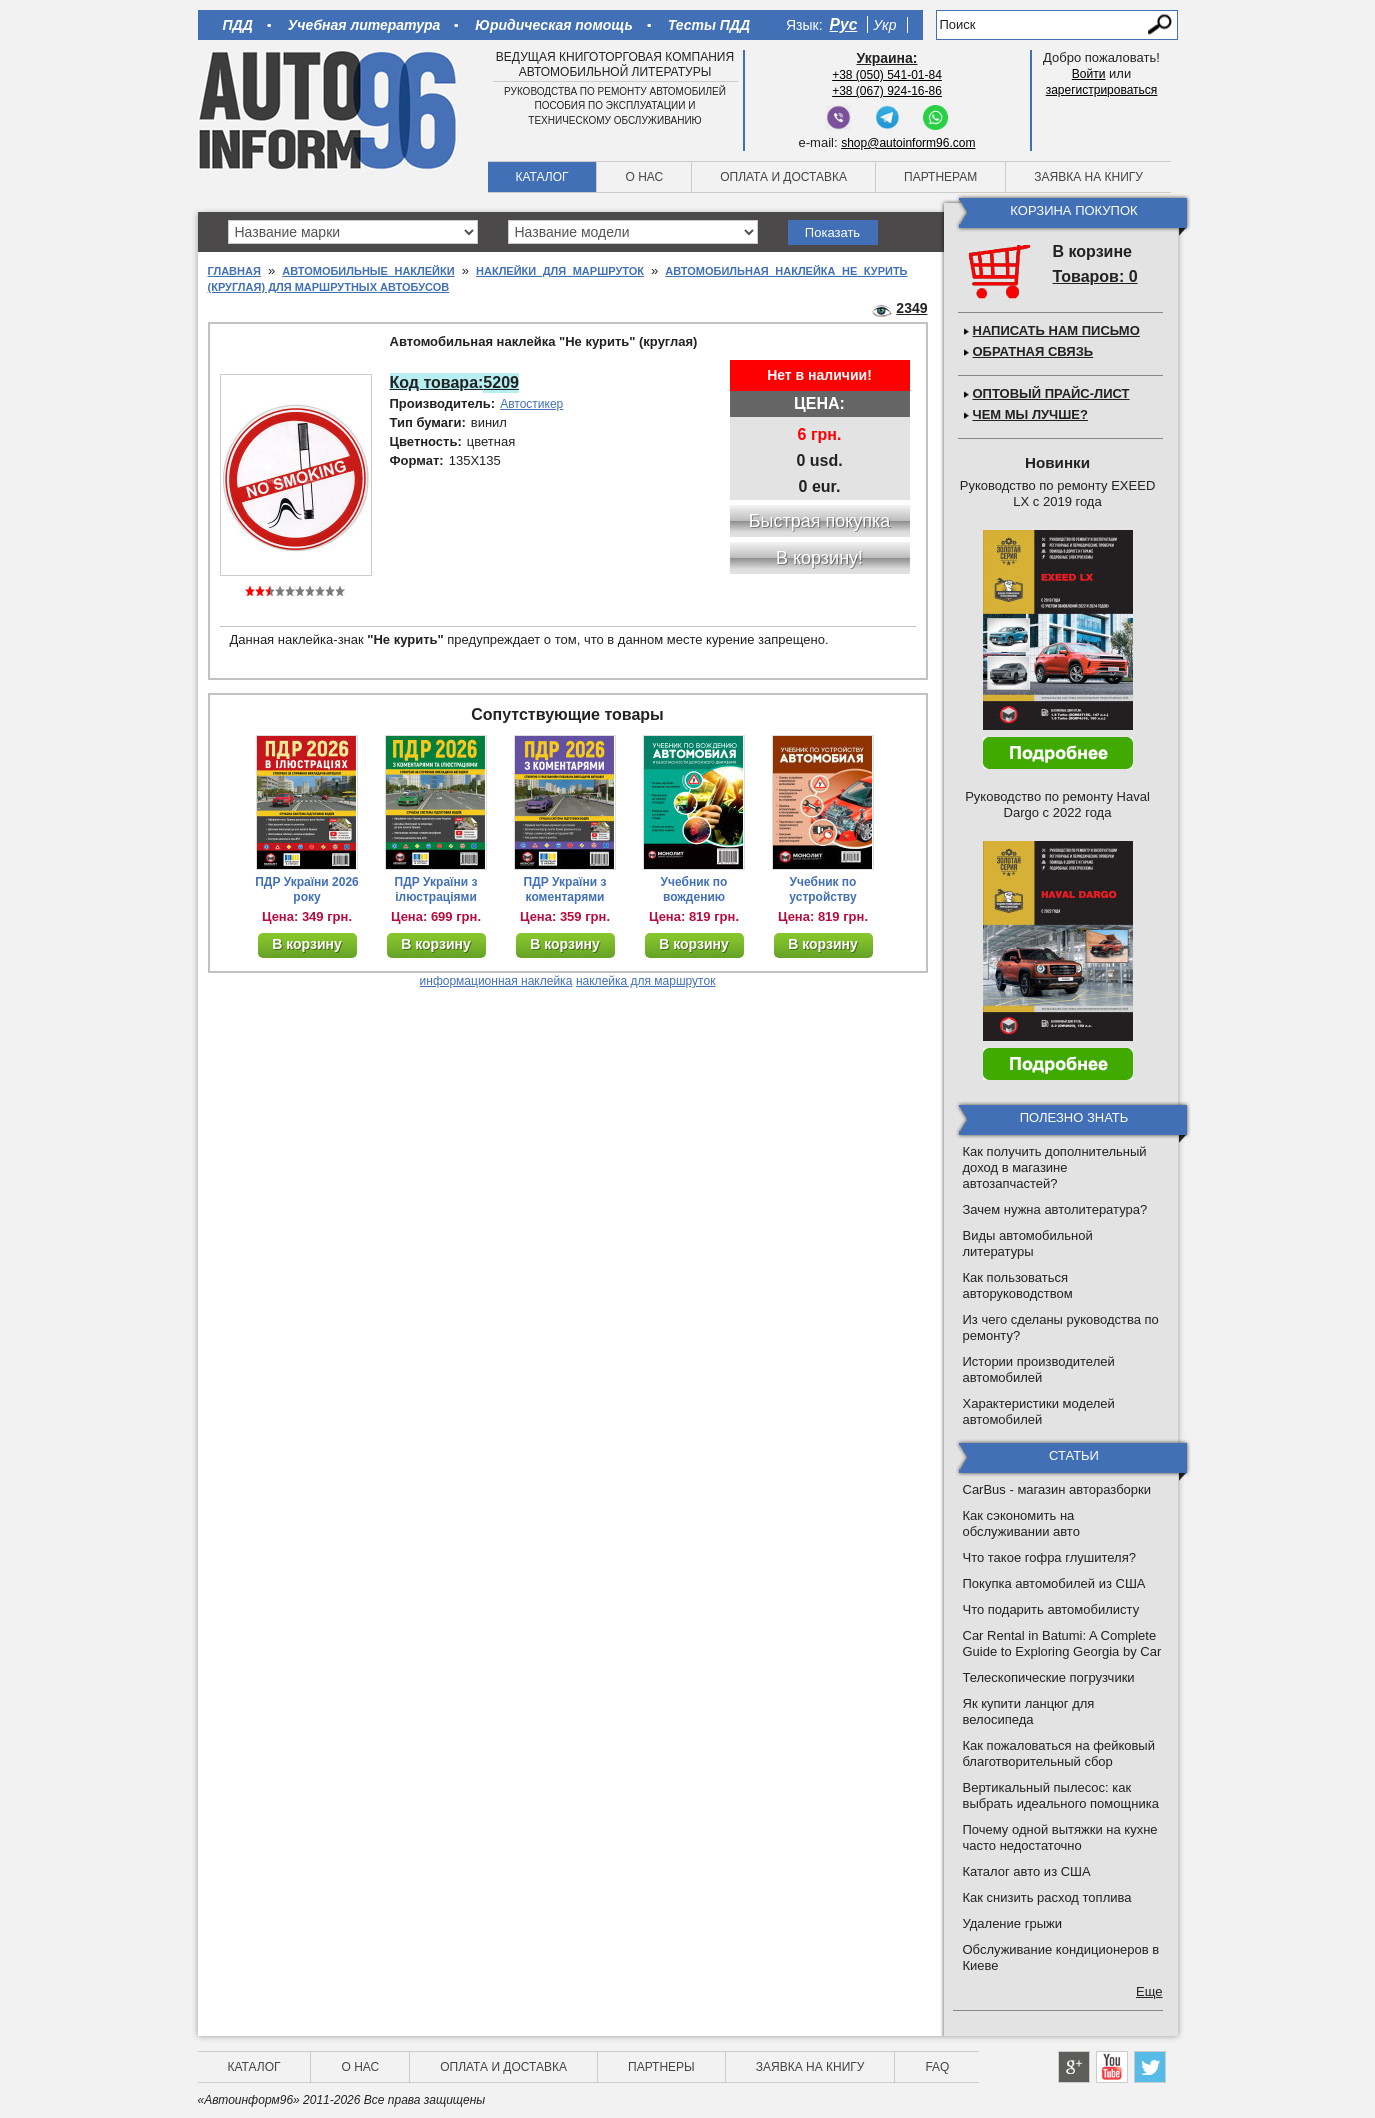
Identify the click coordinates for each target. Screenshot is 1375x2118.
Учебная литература (364, 25)
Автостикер (531, 404)
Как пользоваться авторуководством (1018, 1285)
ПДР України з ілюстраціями (436, 889)
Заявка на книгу (1088, 177)
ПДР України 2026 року (307, 889)
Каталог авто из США (1027, 1871)
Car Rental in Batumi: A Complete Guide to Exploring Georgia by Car (1062, 1643)
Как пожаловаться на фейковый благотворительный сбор (1059, 1753)
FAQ (937, 2067)
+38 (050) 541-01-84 (887, 75)
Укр (884, 25)
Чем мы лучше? (1030, 414)
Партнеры (661, 2067)
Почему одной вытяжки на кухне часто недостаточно (1060, 1837)
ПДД (238, 25)
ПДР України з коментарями (565, 889)
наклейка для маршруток (645, 981)
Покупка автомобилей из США (1054, 1583)
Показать (832, 232)
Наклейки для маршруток (560, 271)
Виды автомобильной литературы (1028, 1243)
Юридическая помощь (553, 25)
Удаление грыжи (1012, 1923)
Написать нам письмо (1056, 330)
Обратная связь (1033, 351)
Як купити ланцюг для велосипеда (1029, 1711)
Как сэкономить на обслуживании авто (1021, 1523)
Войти (1089, 74)
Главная (234, 271)
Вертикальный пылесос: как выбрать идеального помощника (1061, 1795)
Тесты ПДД (709, 25)
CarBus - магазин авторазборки (1057, 1489)
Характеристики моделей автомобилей (1039, 1411)
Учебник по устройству (822, 889)
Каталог (542, 177)
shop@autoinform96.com (908, 143)
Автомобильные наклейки (368, 271)
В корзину (307, 944)
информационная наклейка (496, 981)
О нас (644, 177)
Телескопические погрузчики (1049, 1677)
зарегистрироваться (1102, 90)
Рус (844, 24)
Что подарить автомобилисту (1051, 1609)
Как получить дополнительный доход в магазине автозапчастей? (1055, 1167)
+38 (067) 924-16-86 (887, 91)
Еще (1149, 1991)
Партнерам (940, 177)
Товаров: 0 (1095, 276)
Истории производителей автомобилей (1039, 1369)
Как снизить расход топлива (1047, 1897)
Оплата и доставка (783, 177)
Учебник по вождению (694, 889)
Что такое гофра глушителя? (1049, 1557)
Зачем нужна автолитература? (1055, 1209)
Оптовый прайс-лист (1051, 393)
